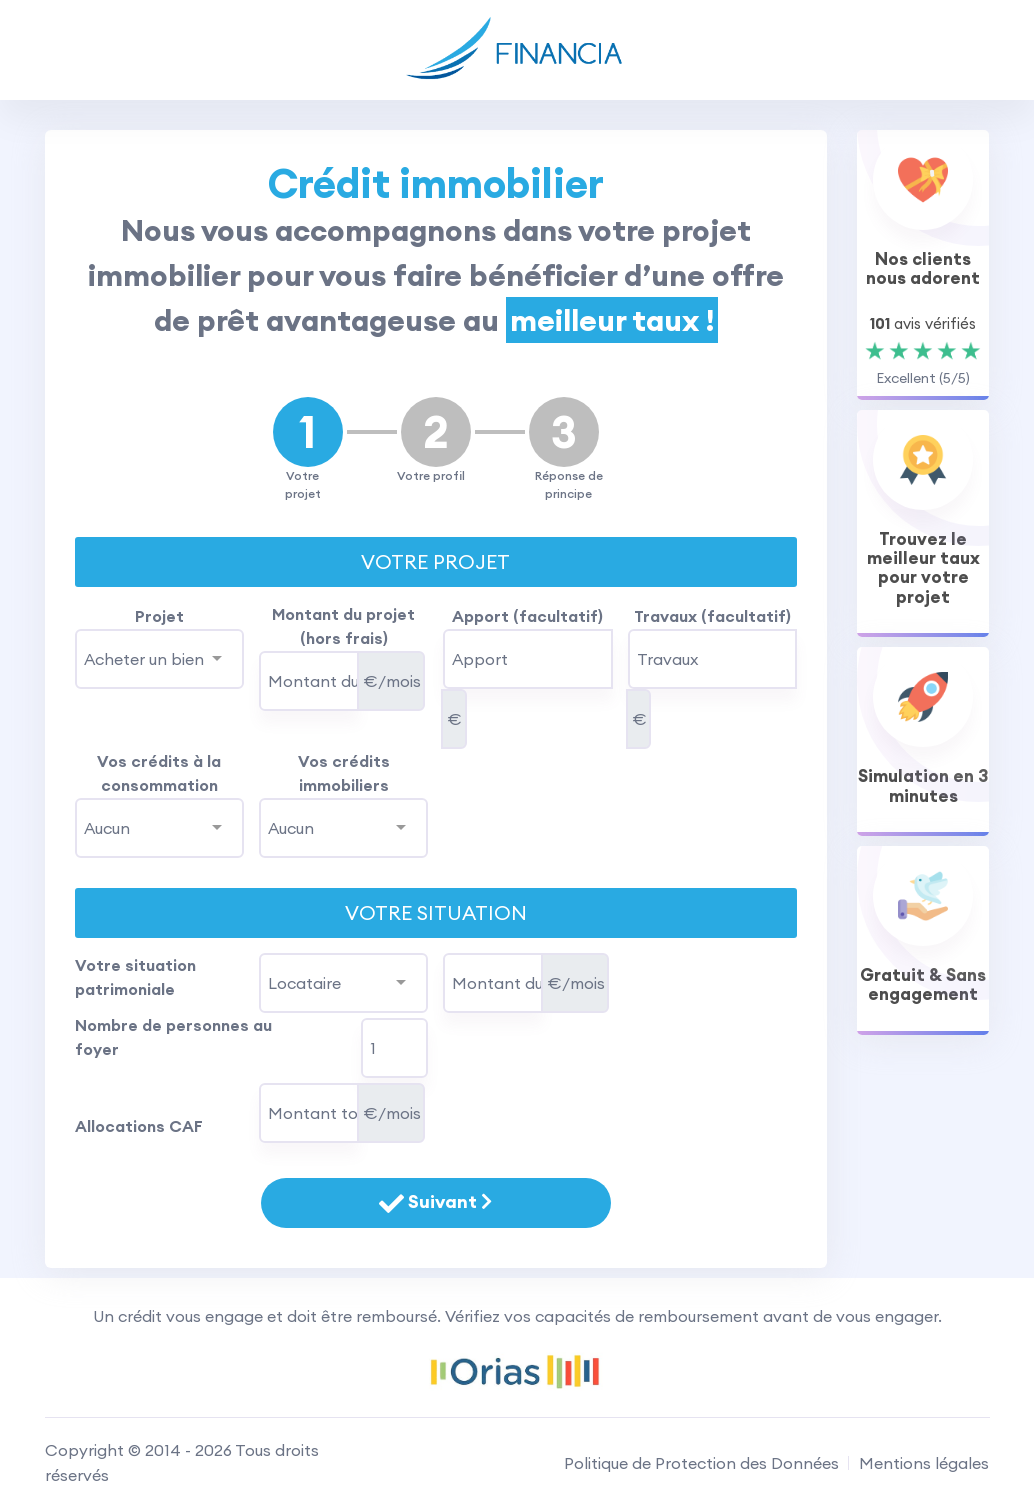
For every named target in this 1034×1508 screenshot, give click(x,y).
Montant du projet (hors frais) (343, 626)
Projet (159, 616)
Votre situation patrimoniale (135, 977)
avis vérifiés (923, 323)
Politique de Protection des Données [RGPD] (701, 1463)
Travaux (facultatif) (712, 616)
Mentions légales (924, 1463)
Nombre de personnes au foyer (173, 1037)
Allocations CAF (139, 1126)
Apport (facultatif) (527, 616)
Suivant (435, 1203)
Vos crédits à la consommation (159, 773)
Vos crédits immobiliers (344, 773)
